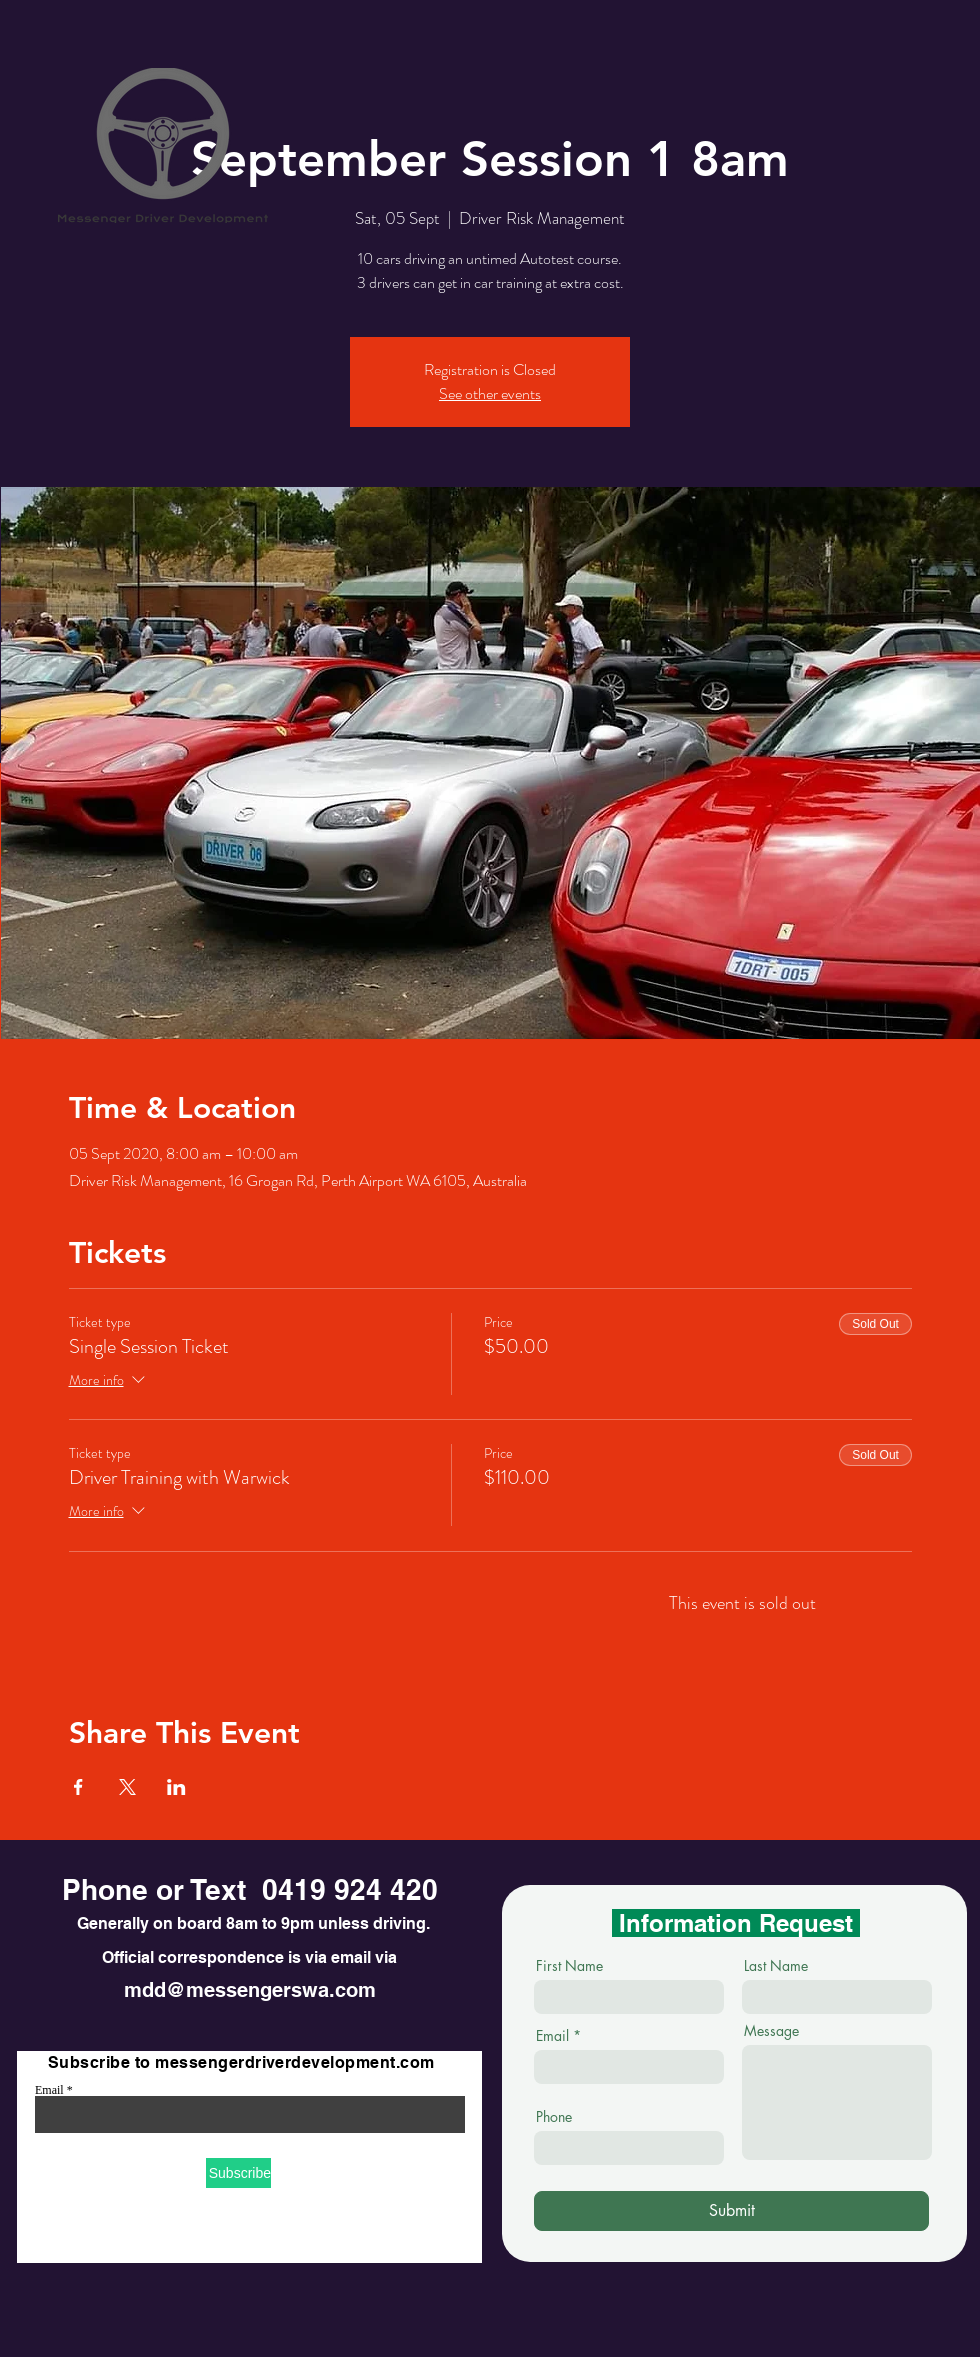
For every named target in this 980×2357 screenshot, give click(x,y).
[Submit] (731, 2211)
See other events (490, 393)
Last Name (776, 1966)
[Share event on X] (127, 1787)
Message (771, 2031)
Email (49, 2090)
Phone (554, 2117)
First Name (569, 1966)
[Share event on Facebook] (78, 1787)
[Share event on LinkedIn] (176, 1787)
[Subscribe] (238, 2173)
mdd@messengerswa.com (250, 1990)
